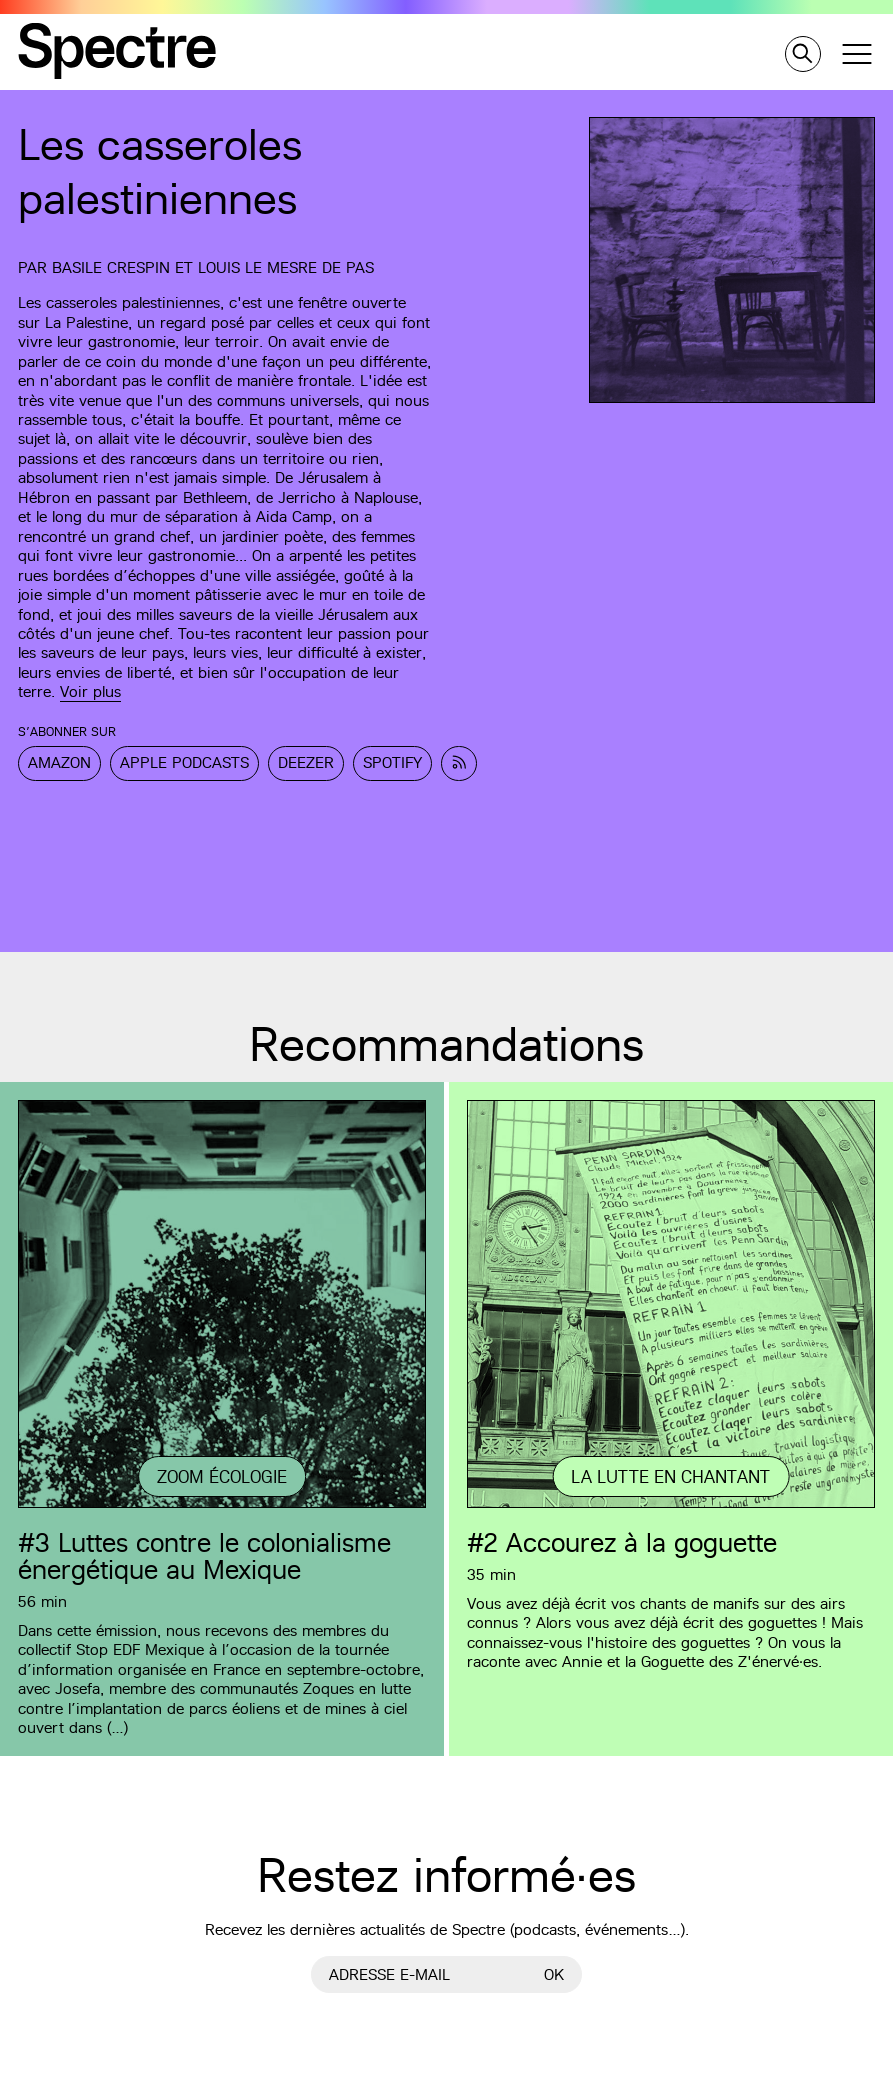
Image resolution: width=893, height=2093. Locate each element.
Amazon (59, 762)
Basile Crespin (111, 267)
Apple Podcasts (184, 762)
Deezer (306, 762)
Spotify (392, 762)
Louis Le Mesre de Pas (286, 267)
